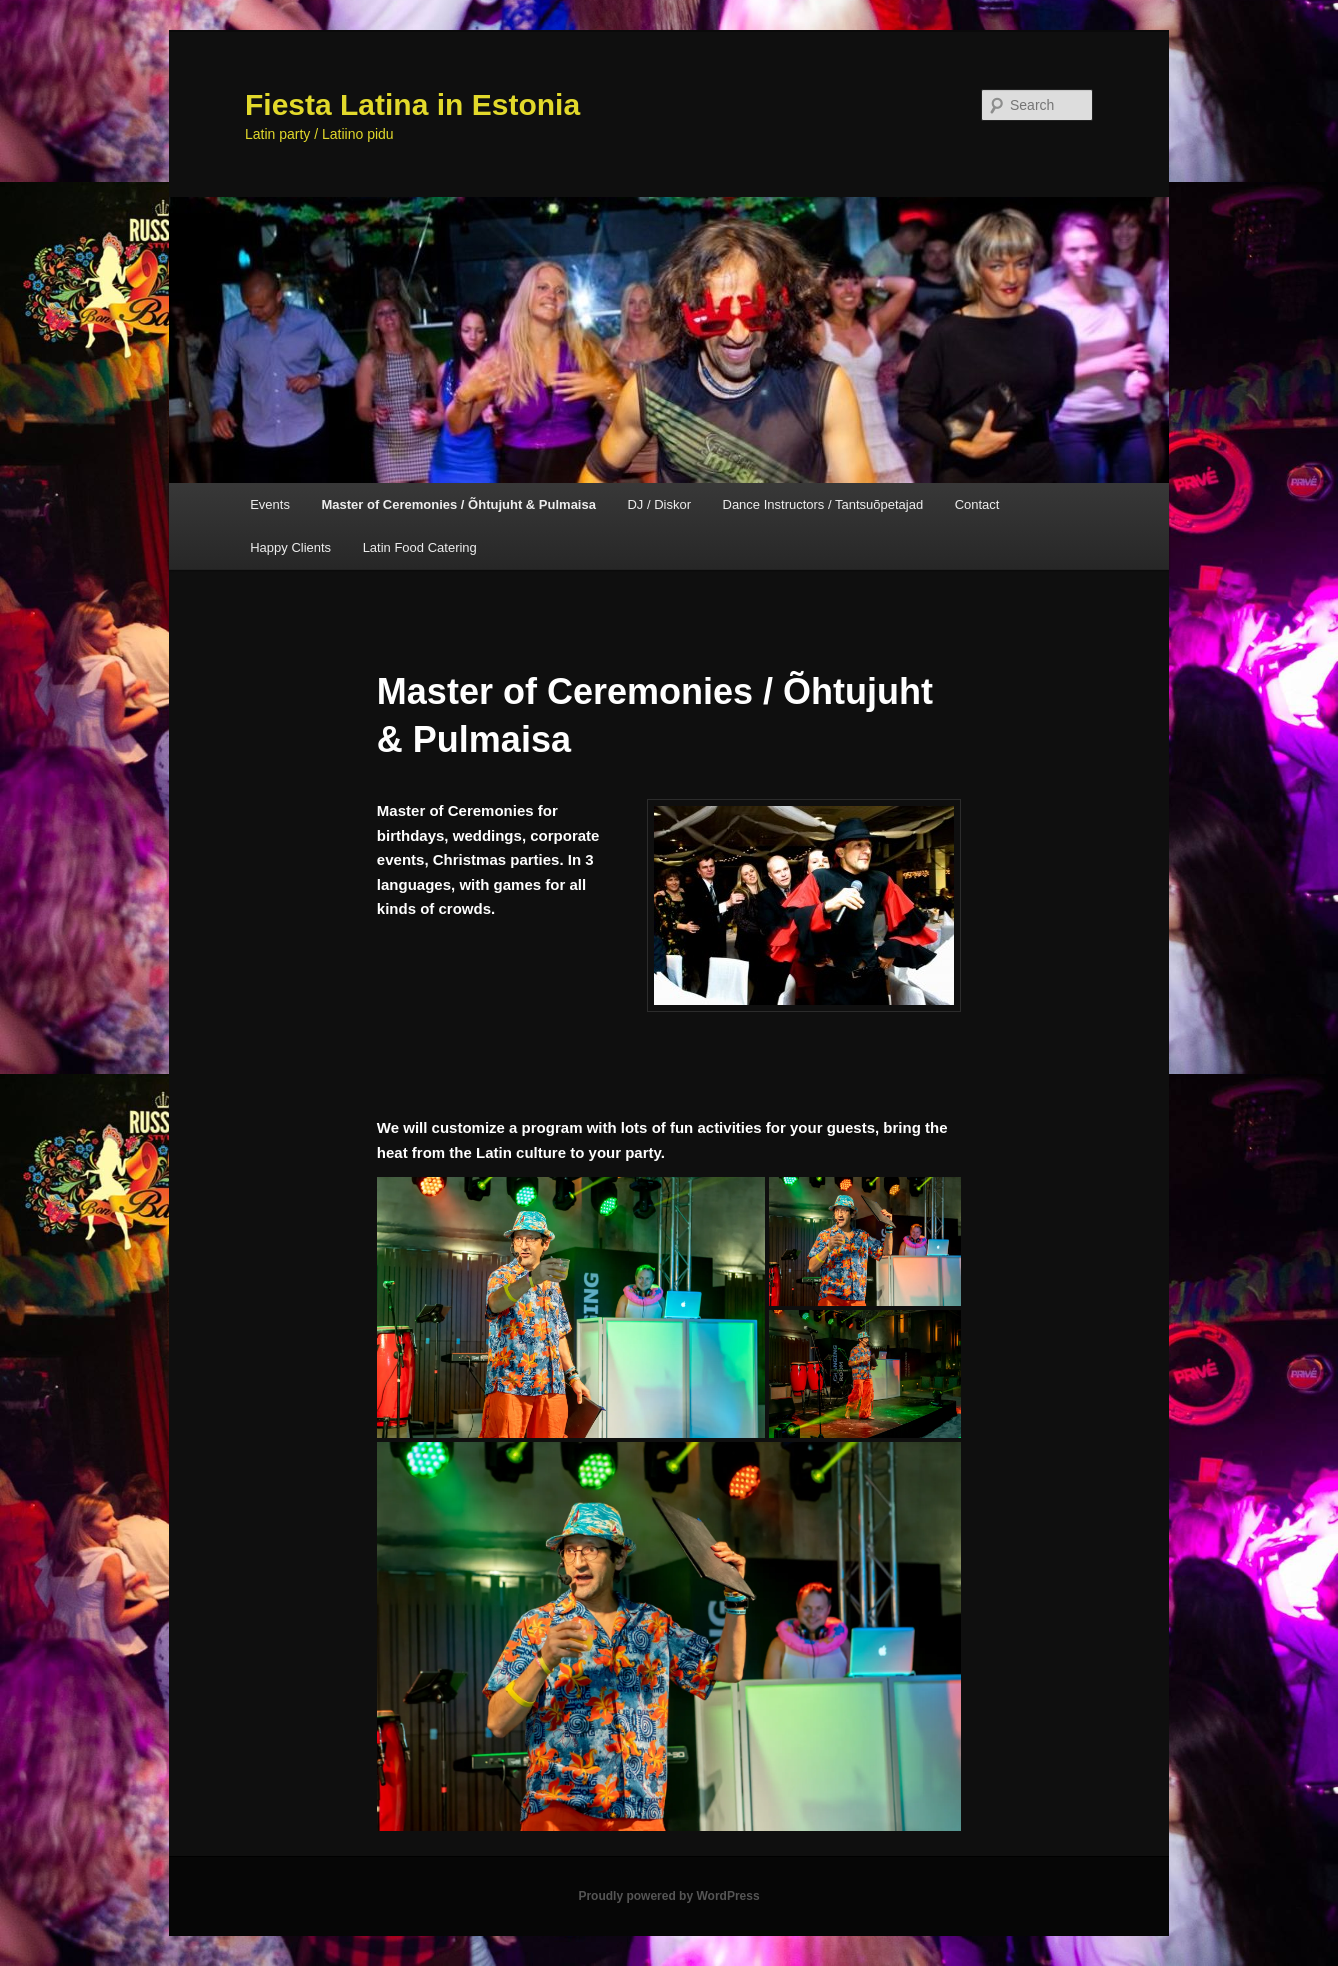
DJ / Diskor (659, 504)
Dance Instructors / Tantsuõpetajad (823, 504)
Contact (977, 504)
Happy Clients (290, 547)
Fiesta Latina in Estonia (412, 104)
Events (270, 504)
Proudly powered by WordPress (668, 1896)
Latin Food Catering (420, 547)
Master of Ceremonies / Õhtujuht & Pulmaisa (458, 504)
